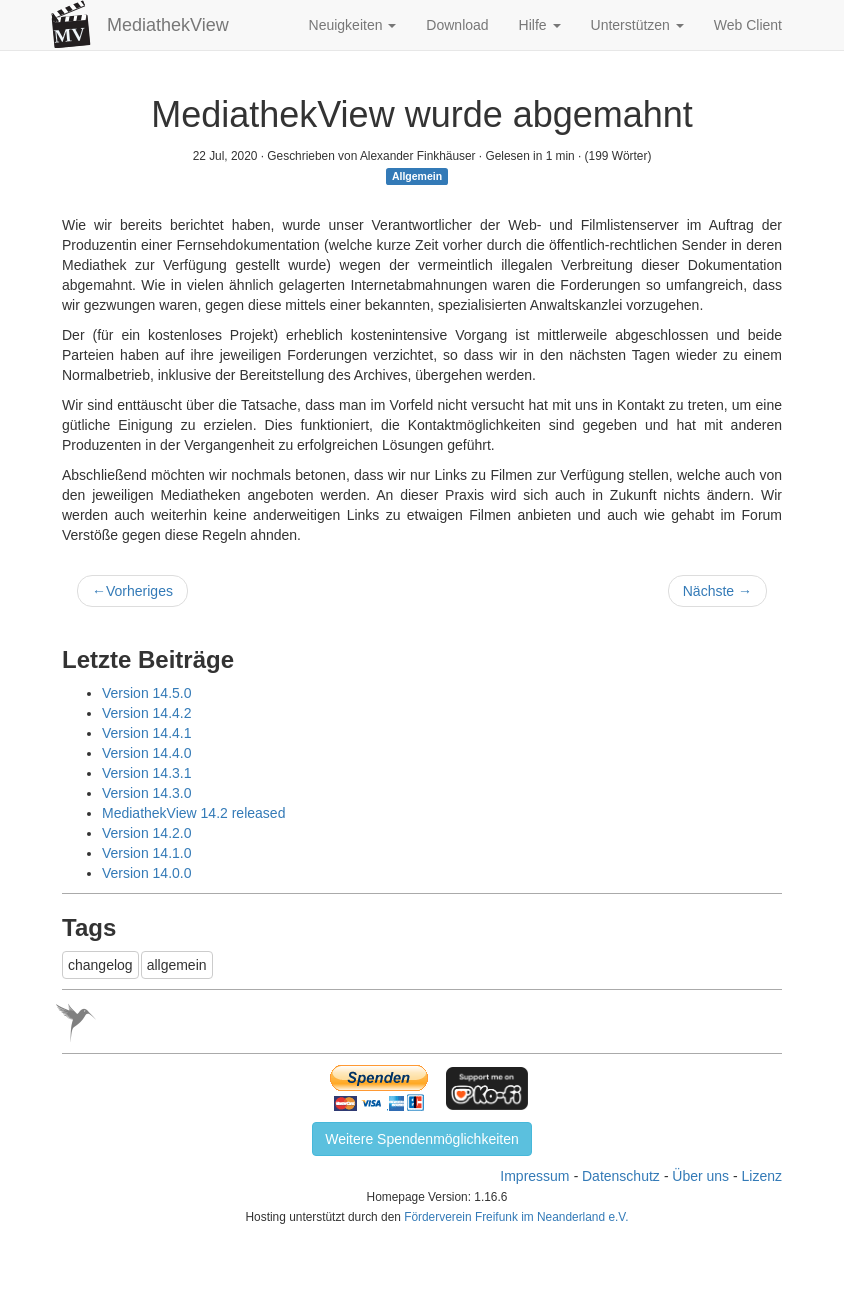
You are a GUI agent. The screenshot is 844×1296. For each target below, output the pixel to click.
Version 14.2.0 (147, 833)
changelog (100, 965)
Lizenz (762, 1176)
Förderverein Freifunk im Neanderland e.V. (516, 1217)
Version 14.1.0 (147, 853)
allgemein (177, 965)
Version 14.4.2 (147, 713)
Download (457, 25)
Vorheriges (132, 591)
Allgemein (417, 176)
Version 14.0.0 (147, 873)
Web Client (748, 25)
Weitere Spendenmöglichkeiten (422, 1139)
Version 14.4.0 (147, 753)
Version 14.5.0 (147, 693)
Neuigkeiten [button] (353, 25)
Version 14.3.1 (147, 773)
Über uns (700, 1176)
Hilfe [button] (540, 25)
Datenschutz (621, 1176)
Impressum (534, 1176)
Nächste (717, 591)
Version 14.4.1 (147, 733)
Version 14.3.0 (147, 793)
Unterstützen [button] (637, 25)
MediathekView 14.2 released (193, 813)
